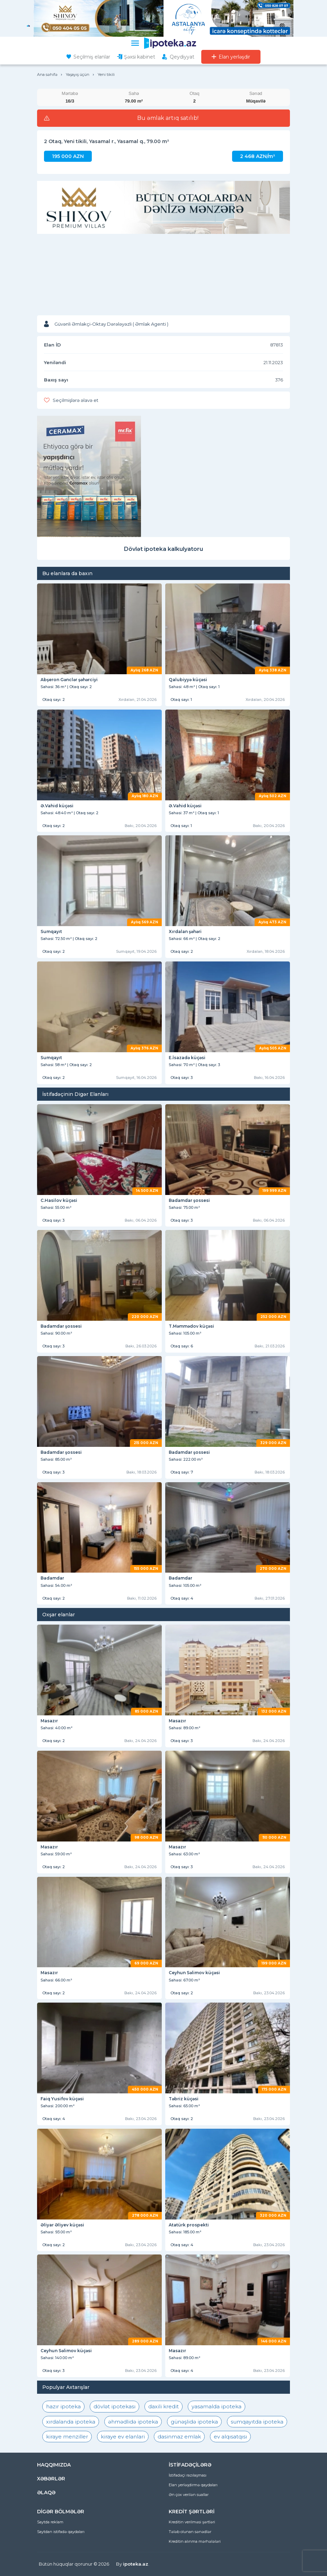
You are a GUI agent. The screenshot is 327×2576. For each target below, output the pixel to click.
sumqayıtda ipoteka (257, 2421)
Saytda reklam (50, 2522)
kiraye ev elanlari (123, 2436)
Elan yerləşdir (234, 57)
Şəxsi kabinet (139, 57)
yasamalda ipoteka (216, 2406)
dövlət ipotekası (114, 2406)
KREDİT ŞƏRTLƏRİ (191, 2511)
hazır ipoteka (63, 2406)
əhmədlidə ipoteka (133, 2421)
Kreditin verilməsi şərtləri (192, 2522)
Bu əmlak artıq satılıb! (167, 118)
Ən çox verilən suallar (189, 2494)
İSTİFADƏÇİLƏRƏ (190, 2465)
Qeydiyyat (182, 57)
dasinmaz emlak (179, 2436)
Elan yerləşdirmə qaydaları (193, 2484)
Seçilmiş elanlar (91, 57)
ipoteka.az (135, 2564)
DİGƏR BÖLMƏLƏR (60, 2511)
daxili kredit (163, 2406)
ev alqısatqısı (230, 2436)
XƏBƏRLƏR (51, 2479)
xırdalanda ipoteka (70, 2421)
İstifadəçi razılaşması (187, 2475)
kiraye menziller (67, 2436)
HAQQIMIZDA (54, 2465)
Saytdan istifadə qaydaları (61, 2531)
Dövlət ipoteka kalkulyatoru (163, 549)
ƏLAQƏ (46, 2492)
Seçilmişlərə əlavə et (75, 400)
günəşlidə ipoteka (194, 2421)
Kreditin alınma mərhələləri (195, 2541)
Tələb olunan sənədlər (190, 2531)
